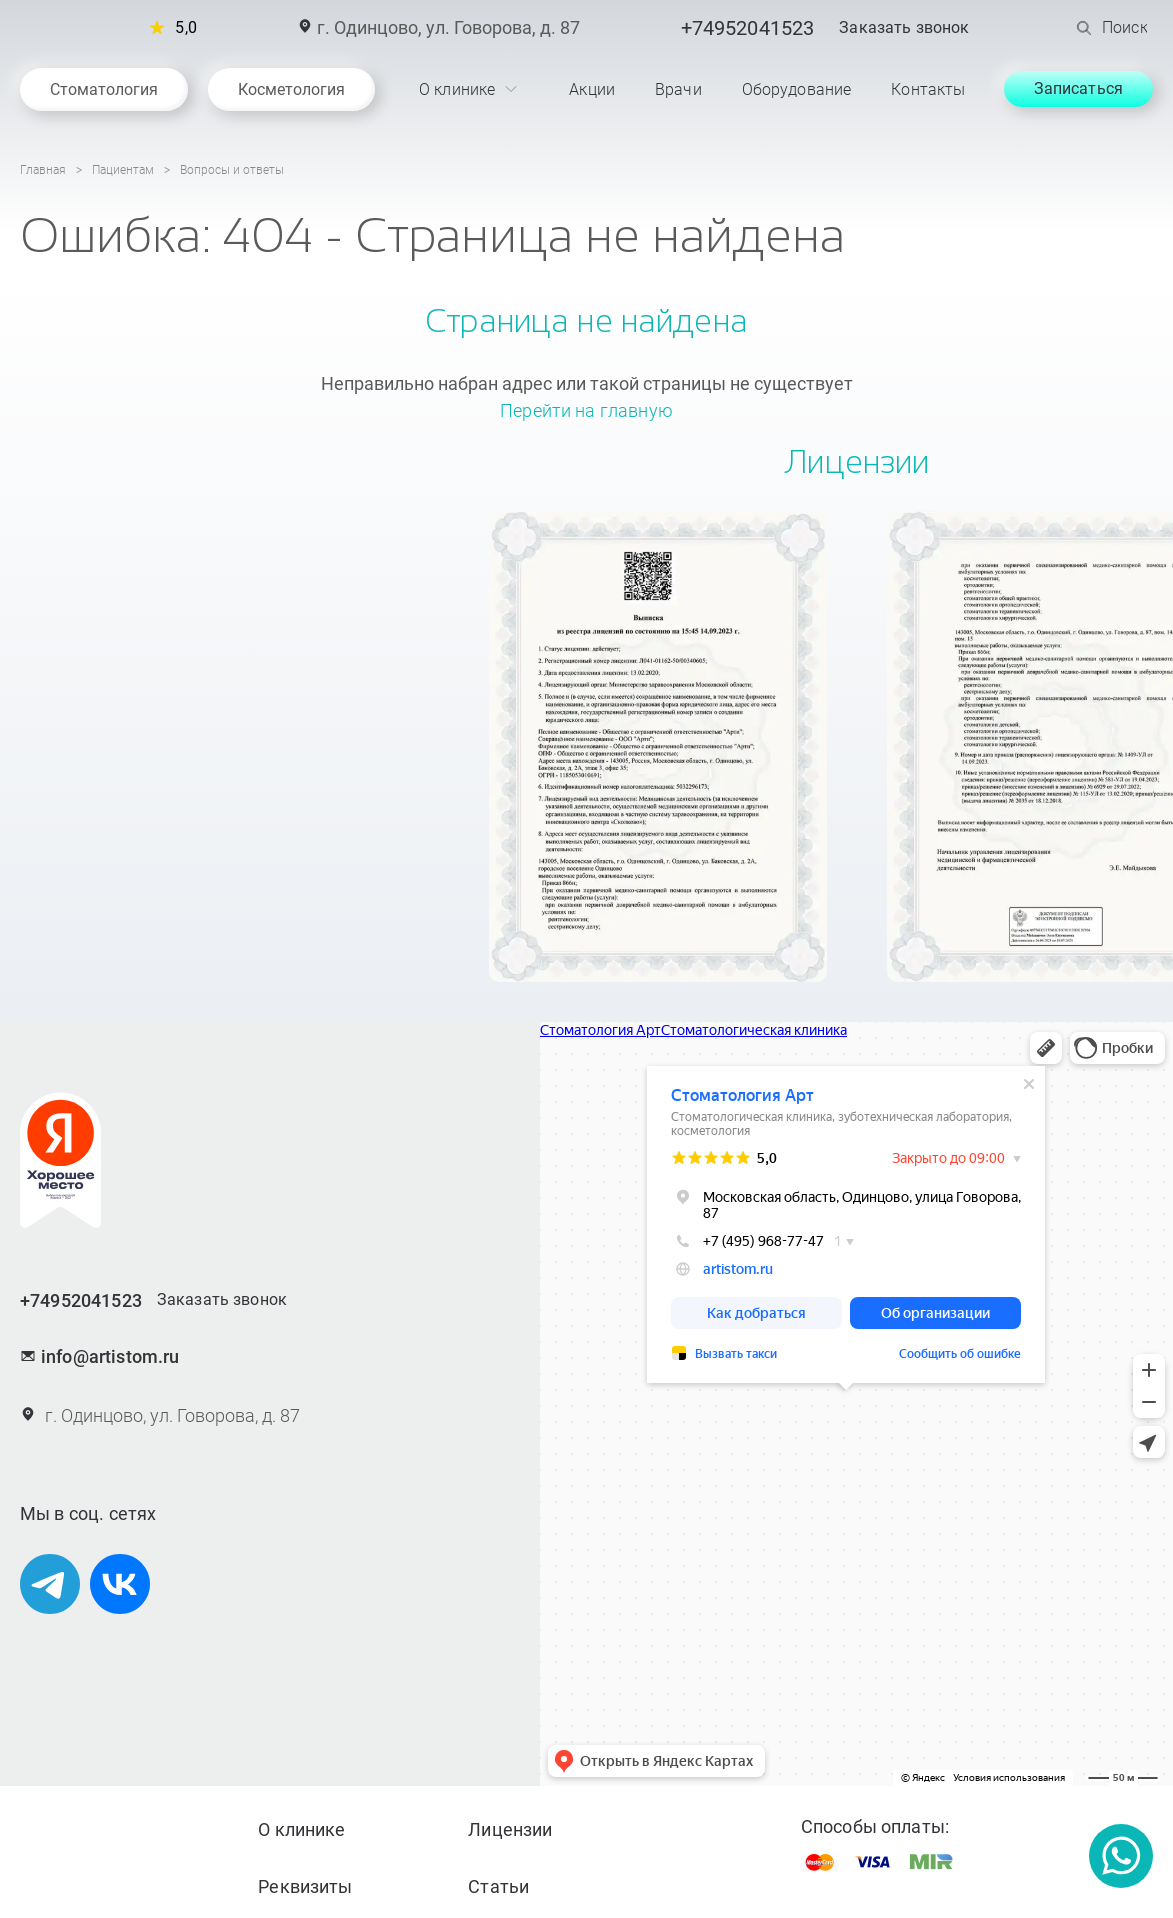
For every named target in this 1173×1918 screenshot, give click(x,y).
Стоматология (104, 89)
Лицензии (510, 1829)
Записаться (1079, 88)
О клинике (301, 1829)
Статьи (498, 1886)
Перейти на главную (586, 410)
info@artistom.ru (99, 1356)
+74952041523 (748, 28)
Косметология (290, 89)
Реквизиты (305, 1886)
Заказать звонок (904, 28)
